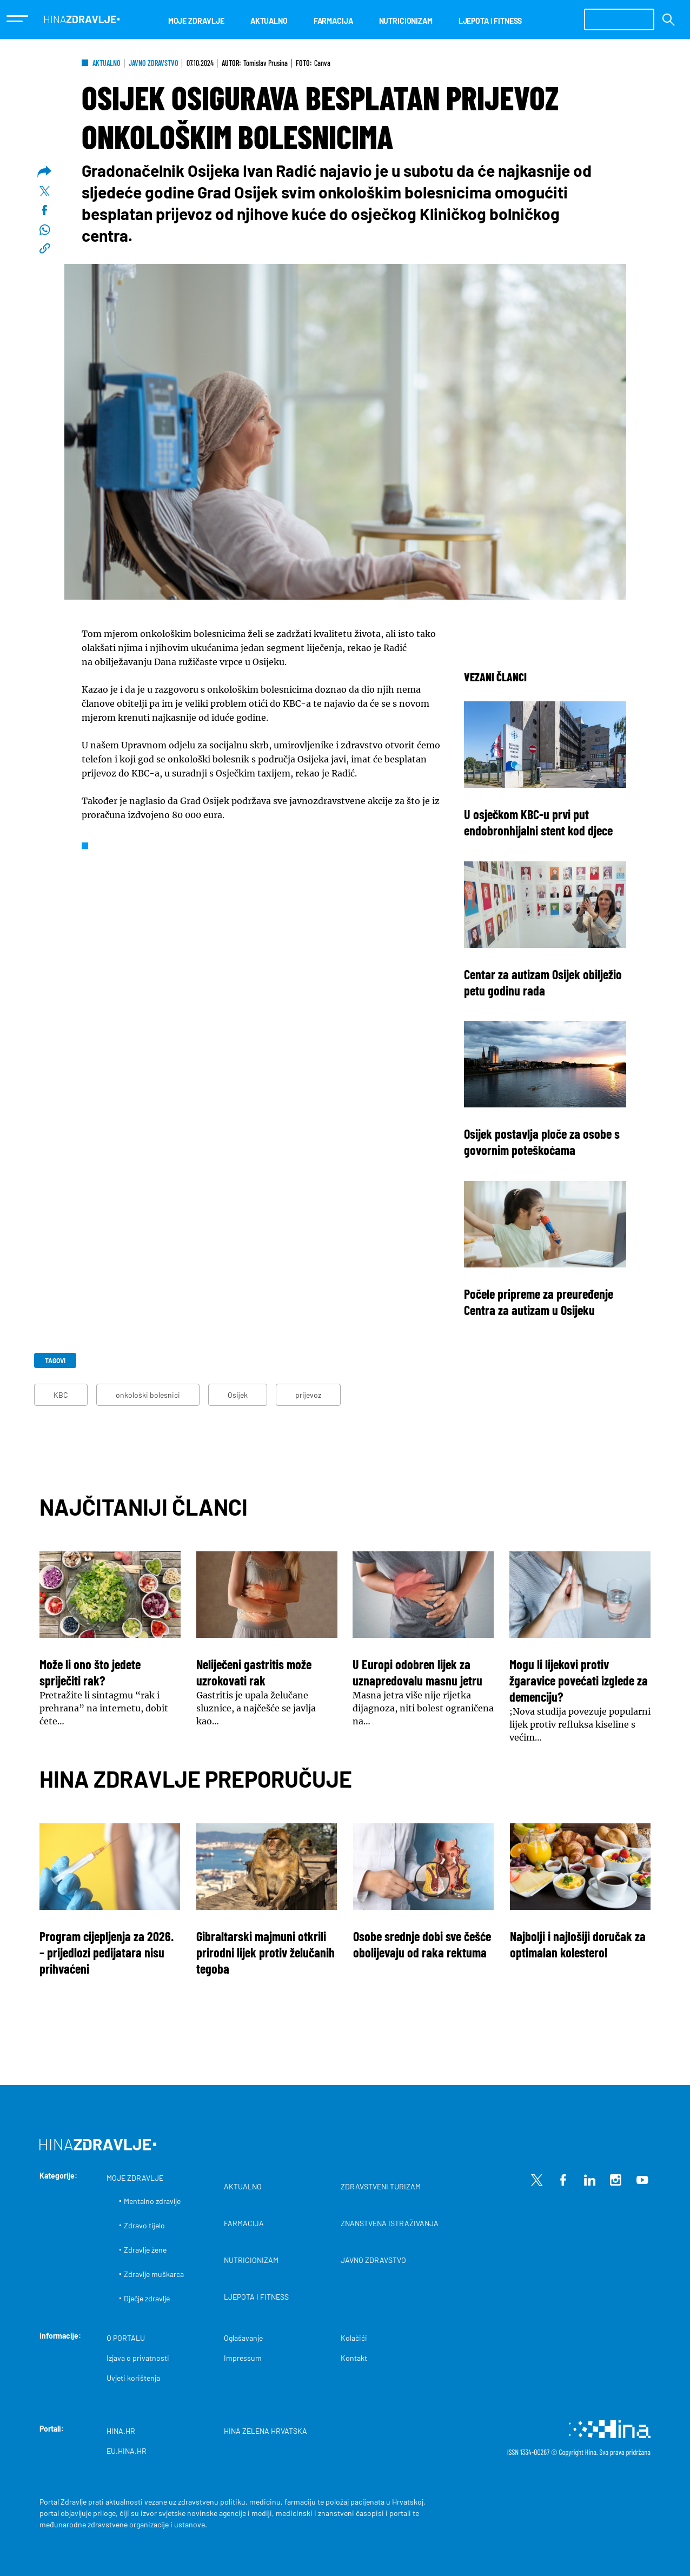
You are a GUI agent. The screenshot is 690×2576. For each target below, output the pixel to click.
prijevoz (308, 1394)
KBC (61, 1394)
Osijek (238, 1394)
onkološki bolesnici (148, 1394)
